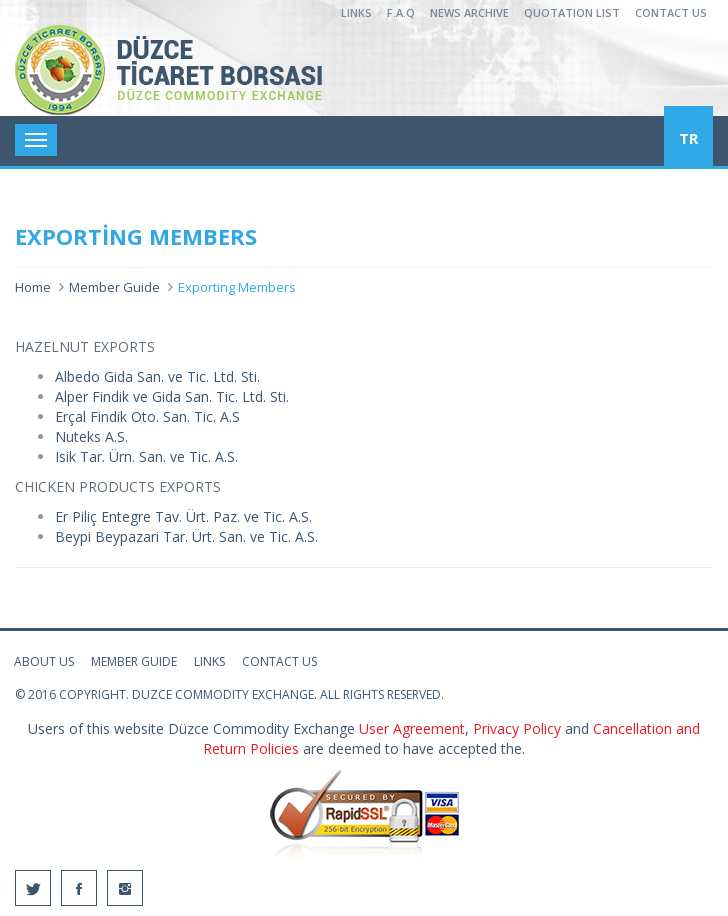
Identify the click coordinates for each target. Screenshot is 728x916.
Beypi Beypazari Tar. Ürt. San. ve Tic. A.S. (186, 536)
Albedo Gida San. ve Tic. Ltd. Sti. (157, 376)
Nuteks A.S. (93, 436)
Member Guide (114, 287)
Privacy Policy (519, 728)
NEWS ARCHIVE (469, 12)
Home (33, 287)
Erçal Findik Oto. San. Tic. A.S (147, 416)
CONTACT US (671, 12)
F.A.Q (401, 12)
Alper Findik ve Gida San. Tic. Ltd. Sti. (172, 396)
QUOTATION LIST (572, 12)
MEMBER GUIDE (134, 661)
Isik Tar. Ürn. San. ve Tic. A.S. (146, 456)
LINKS (356, 12)
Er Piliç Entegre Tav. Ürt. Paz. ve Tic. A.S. (183, 516)
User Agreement (412, 728)
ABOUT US (44, 661)
